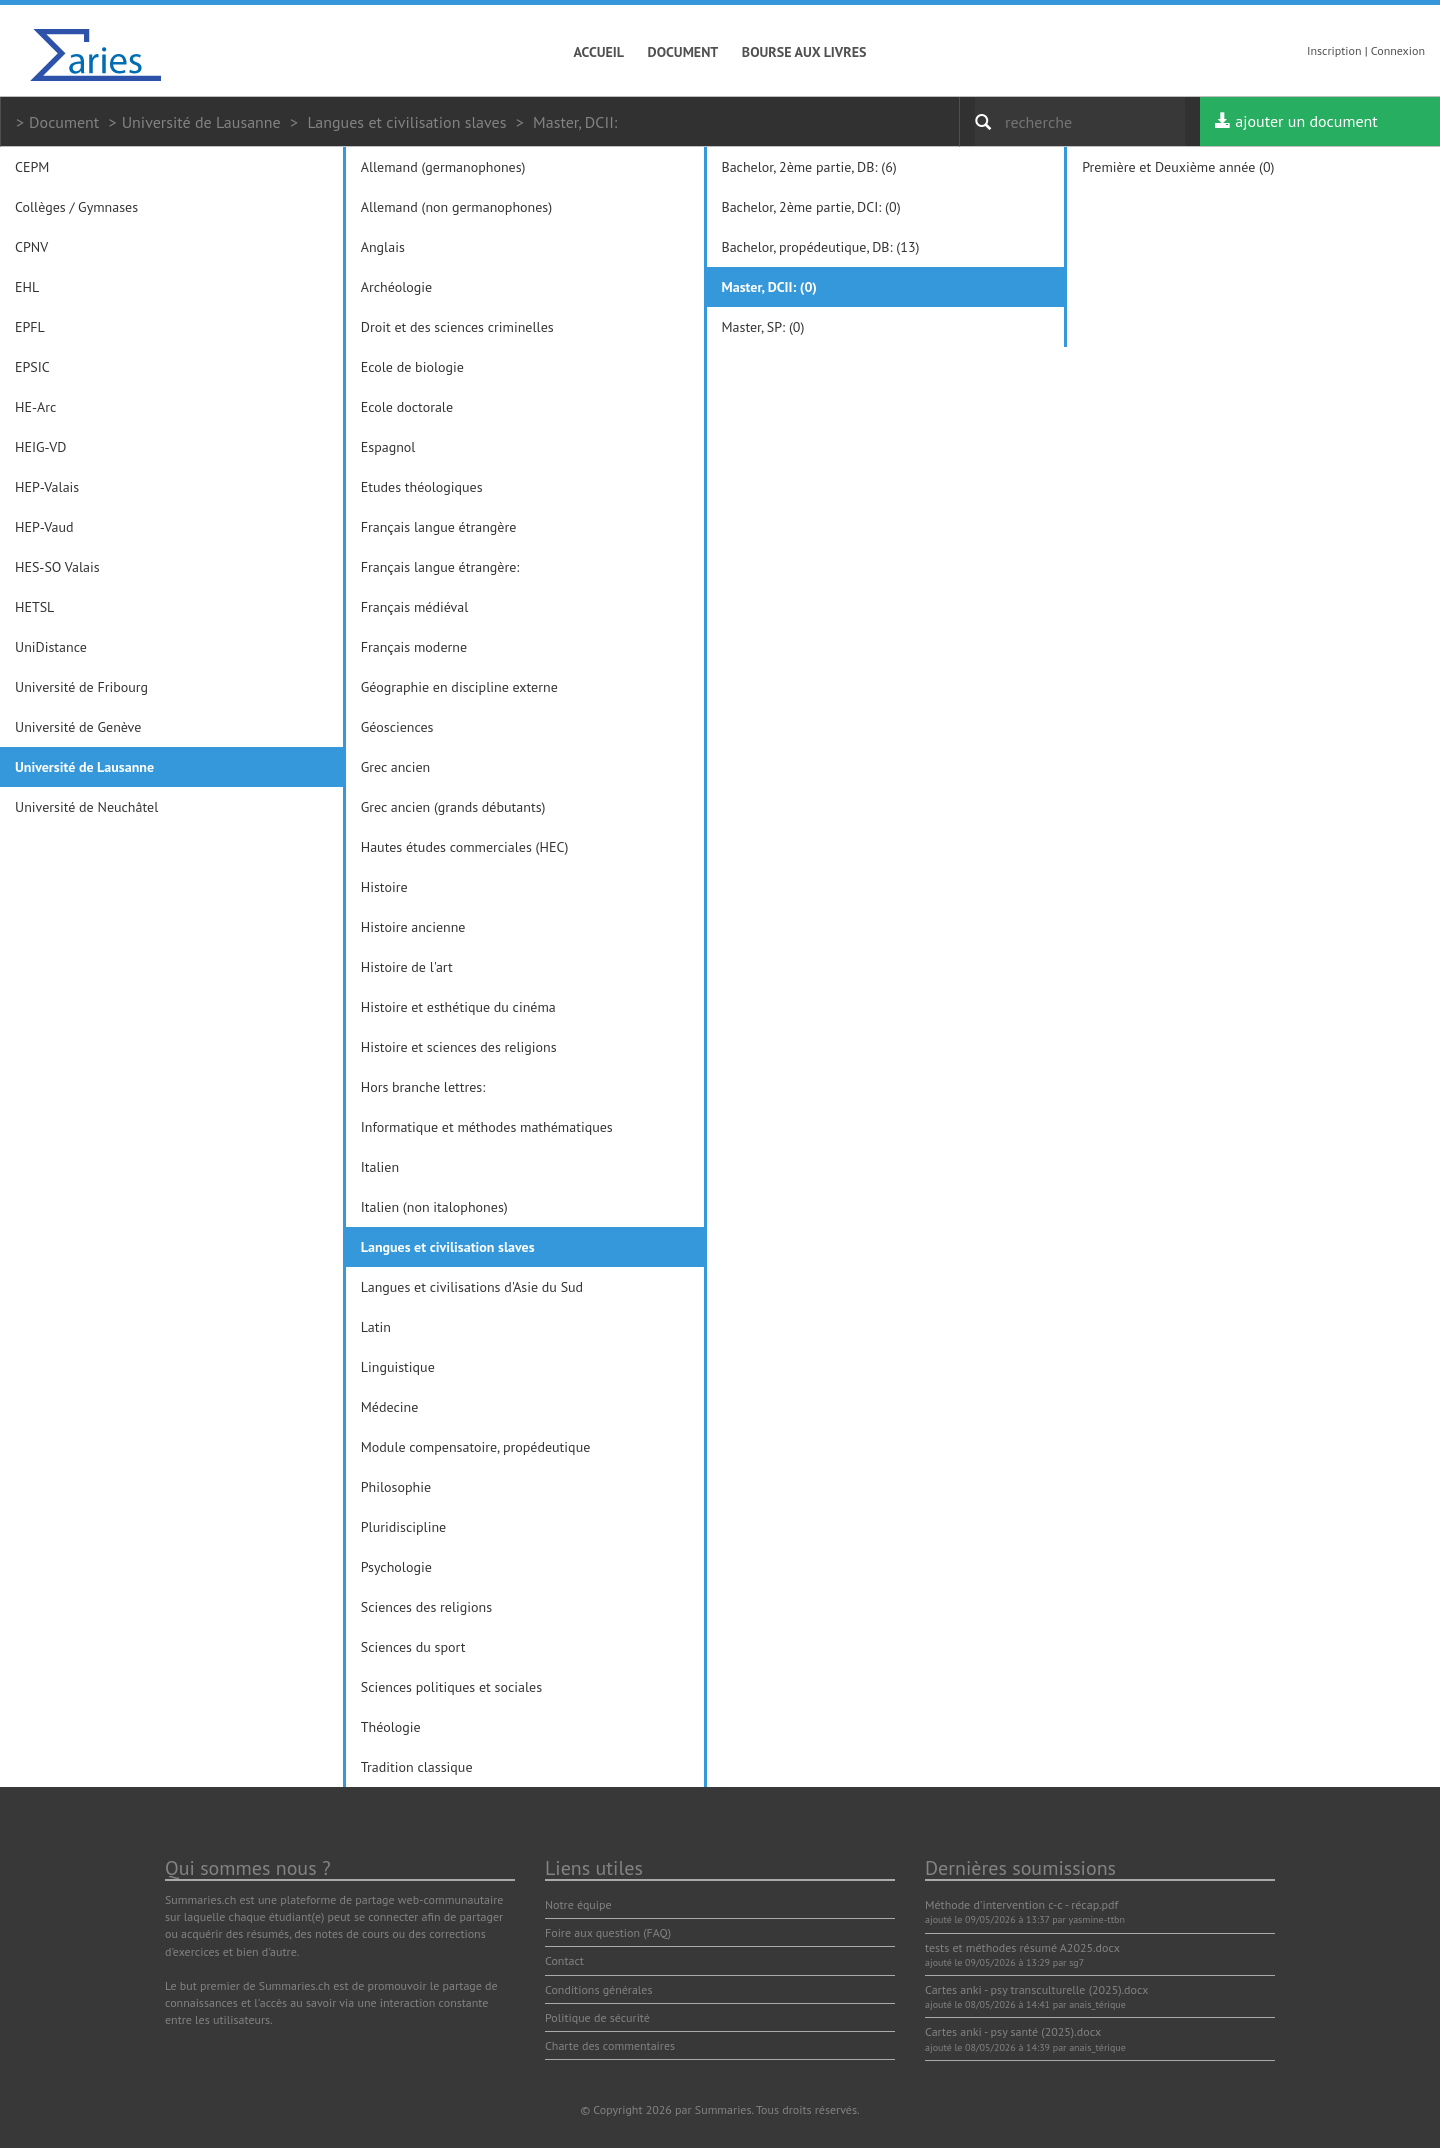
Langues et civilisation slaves (406, 122)
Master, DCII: (575, 122)
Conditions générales (599, 1989)
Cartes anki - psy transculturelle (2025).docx (1036, 1989)
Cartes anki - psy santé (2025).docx (1013, 2031)
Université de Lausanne (201, 122)
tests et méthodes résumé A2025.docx (1022, 1947)
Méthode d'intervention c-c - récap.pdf (1021, 1904)
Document (683, 52)
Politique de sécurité (597, 2017)
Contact (564, 1960)
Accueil (599, 52)
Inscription (1334, 50)
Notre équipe (578, 1904)
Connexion (1398, 50)
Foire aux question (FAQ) (608, 1932)
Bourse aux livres (804, 52)
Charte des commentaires (610, 2045)
